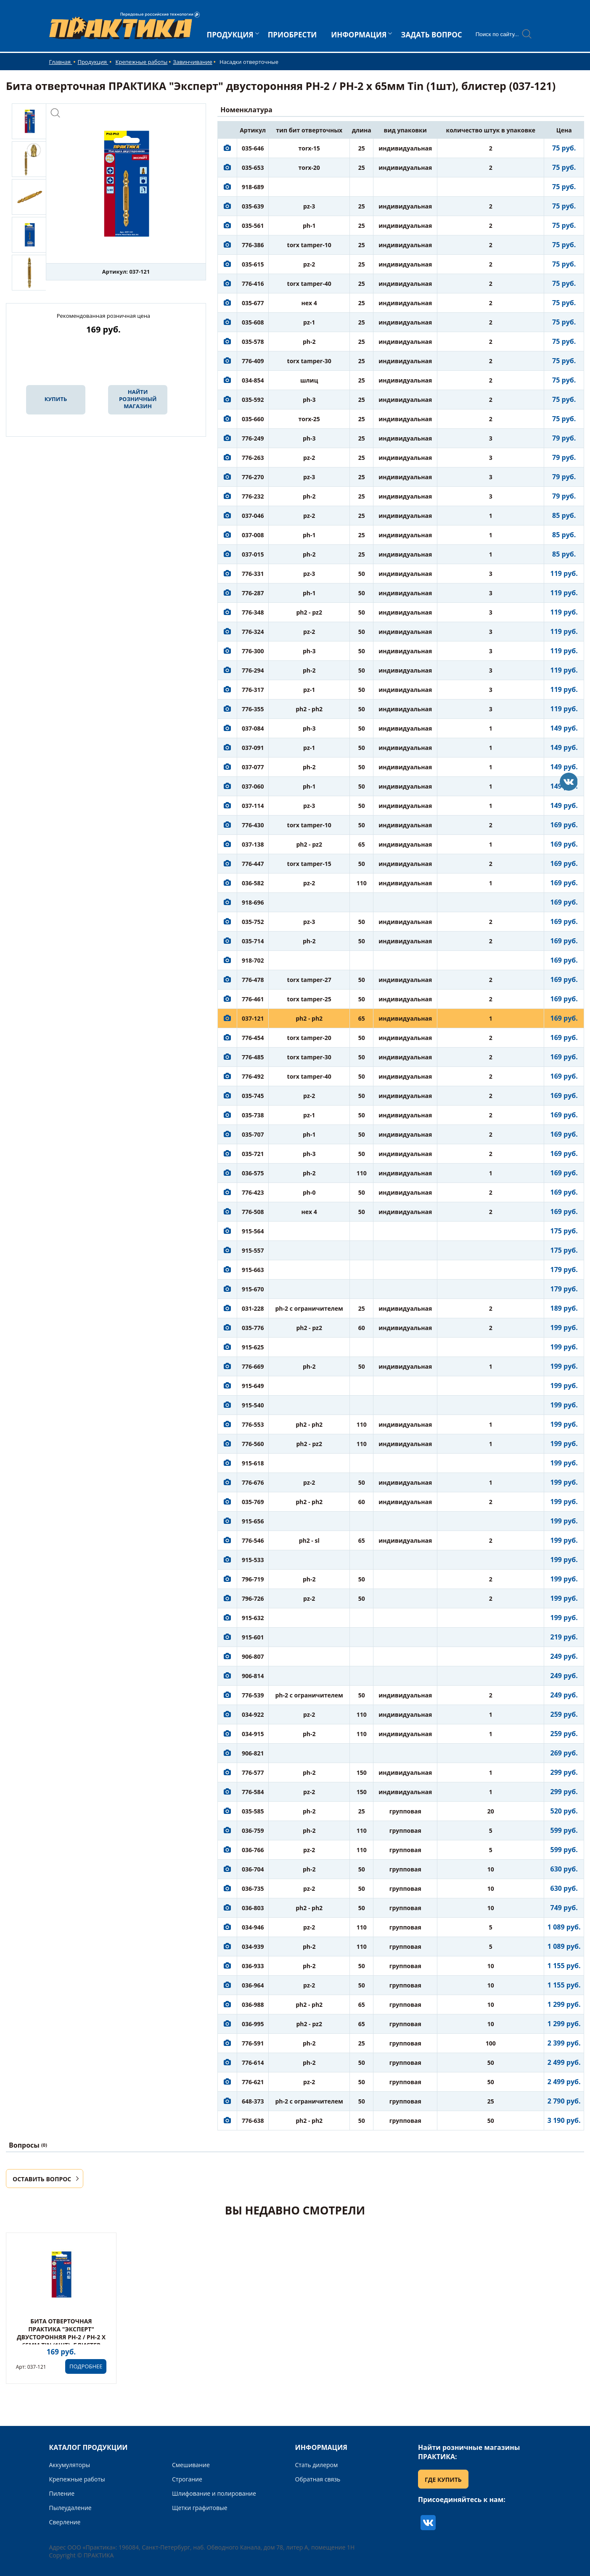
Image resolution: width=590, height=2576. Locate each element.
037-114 (253, 806)
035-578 (253, 342)
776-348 (253, 612)
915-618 (253, 1463)
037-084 (253, 728)
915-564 (253, 1231)
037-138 (253, 844)
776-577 (253, 1772)
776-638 (253, 2121)
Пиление (62, 2493)
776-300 (253, 651)
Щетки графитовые (200, 2508)
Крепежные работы (142, 62)
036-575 (253, 1173)
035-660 (253, 419)
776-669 (253, 1366)
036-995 (253, 2024)
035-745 (253, 1096)
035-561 (253, 226)
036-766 (253, 1850)
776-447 (253, 864)
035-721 (253, 1154)
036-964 (253, 1985)
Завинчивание (192, 62)
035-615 (253, 264)
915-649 (253, 1386)
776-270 (253, 477)
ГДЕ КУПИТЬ (443, 2480)
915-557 (253, 1250)
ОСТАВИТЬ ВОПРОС (42, 2179)
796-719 (253, 1579)
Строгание (187, 2479)
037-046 (253, 516)
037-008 (253, 535)
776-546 (253, 1540)
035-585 (253, 1811)
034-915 (253, 1734)
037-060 (253, 786)
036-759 (253, 1830)
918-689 (253, 187)
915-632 (253, 1618)
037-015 (253, 554)
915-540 (253, 1405)
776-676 (253, 1482)
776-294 (253, 670)
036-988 (253, 2005)
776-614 (253, 2063)
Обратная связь (318, 2479)
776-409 (253, 361)
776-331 (253, 574)
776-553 (253, 1424)
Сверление (65, 2522)
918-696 (253, 902)
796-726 (253, 1598)
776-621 (253, 2082)
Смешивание (191, 2465)
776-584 (253, 1792)
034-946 (253, 1927)
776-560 (253, 1444)
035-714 (253, 941)
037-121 (253, 1018)
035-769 (253, 1502)
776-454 (253, 1038)
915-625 (253, 1347)
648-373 (253, 2101)
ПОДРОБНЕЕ (85, 2366)
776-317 (253, 690)
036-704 (253, 1869)
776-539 (253, 1695)
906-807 (253, 1656)
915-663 (253, 1270)
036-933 (253, 1966)
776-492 (253, 1076)
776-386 (253, 245)
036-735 (253, 1888)
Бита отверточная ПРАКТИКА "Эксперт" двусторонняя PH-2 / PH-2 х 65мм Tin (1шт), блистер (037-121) (61, 2337)
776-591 (253, 2043)
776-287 (253, 593)
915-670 (253, 1289)
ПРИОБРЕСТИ (292, 35)
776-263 (253, 458)
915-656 (253, 1521)
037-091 (253, 748)
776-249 (253, 438)
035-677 (253, 303)
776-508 (253, 1212)
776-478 (253, 980)
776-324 (253, 632)
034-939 (253, 1946)
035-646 (253, 148)
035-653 (253, 168)
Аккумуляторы (69, 2465)
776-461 (253, 999)
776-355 (253, 709)
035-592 (253, 400)
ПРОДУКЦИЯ (230, 35)
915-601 (253, 1637)
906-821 (253, 1753)
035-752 (253, 922)
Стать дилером (316, 2465)
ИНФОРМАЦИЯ (358, 35)
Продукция (92, 62)
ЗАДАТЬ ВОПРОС (431, 35)
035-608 (253, 322)
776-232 (253, 496)
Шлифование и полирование (214, 2493)
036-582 (253, 883)
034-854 (253, 380)
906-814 (253, 1676)
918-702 (253, 960)
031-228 (253, 1308)
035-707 (253, 1134)
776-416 (253, 284)
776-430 (253, 825)
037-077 (253, 767)
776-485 (253, 1057)
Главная (60, 62)
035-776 (253, 1328)
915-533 (253, 1560)
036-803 (253, 1908)
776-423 (253, 1192)
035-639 (253, 206)
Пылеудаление (70, 2508)
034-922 (253, 1714)
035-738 (253, 1115)
